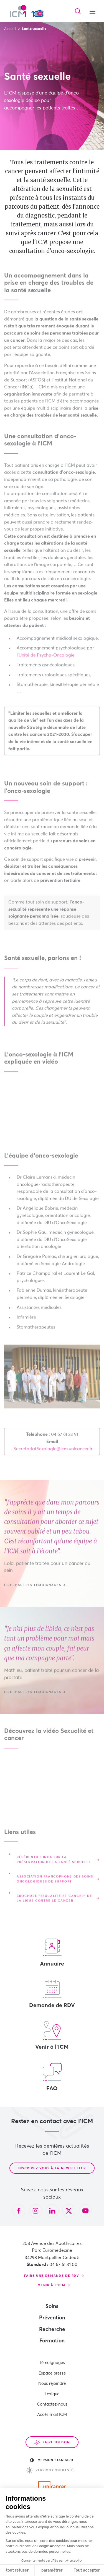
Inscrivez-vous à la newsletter (52, 2168)
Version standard (51, 2460)
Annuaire (52, 1952)
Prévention (52, 2318)
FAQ (52, 2077)
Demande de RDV (52, 1993)
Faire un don (52, 2442)
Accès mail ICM (52, 2415)
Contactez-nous (52, 2404)
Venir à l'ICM (52, 2035)
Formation (52, 2341)
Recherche (52, 2329)
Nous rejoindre (52, 2383)
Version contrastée (51, 2470)
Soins (52, 2306)
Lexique (52, 2394)
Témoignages (52, 2363)
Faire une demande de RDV (51, 2275)
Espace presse (52, 2373)
